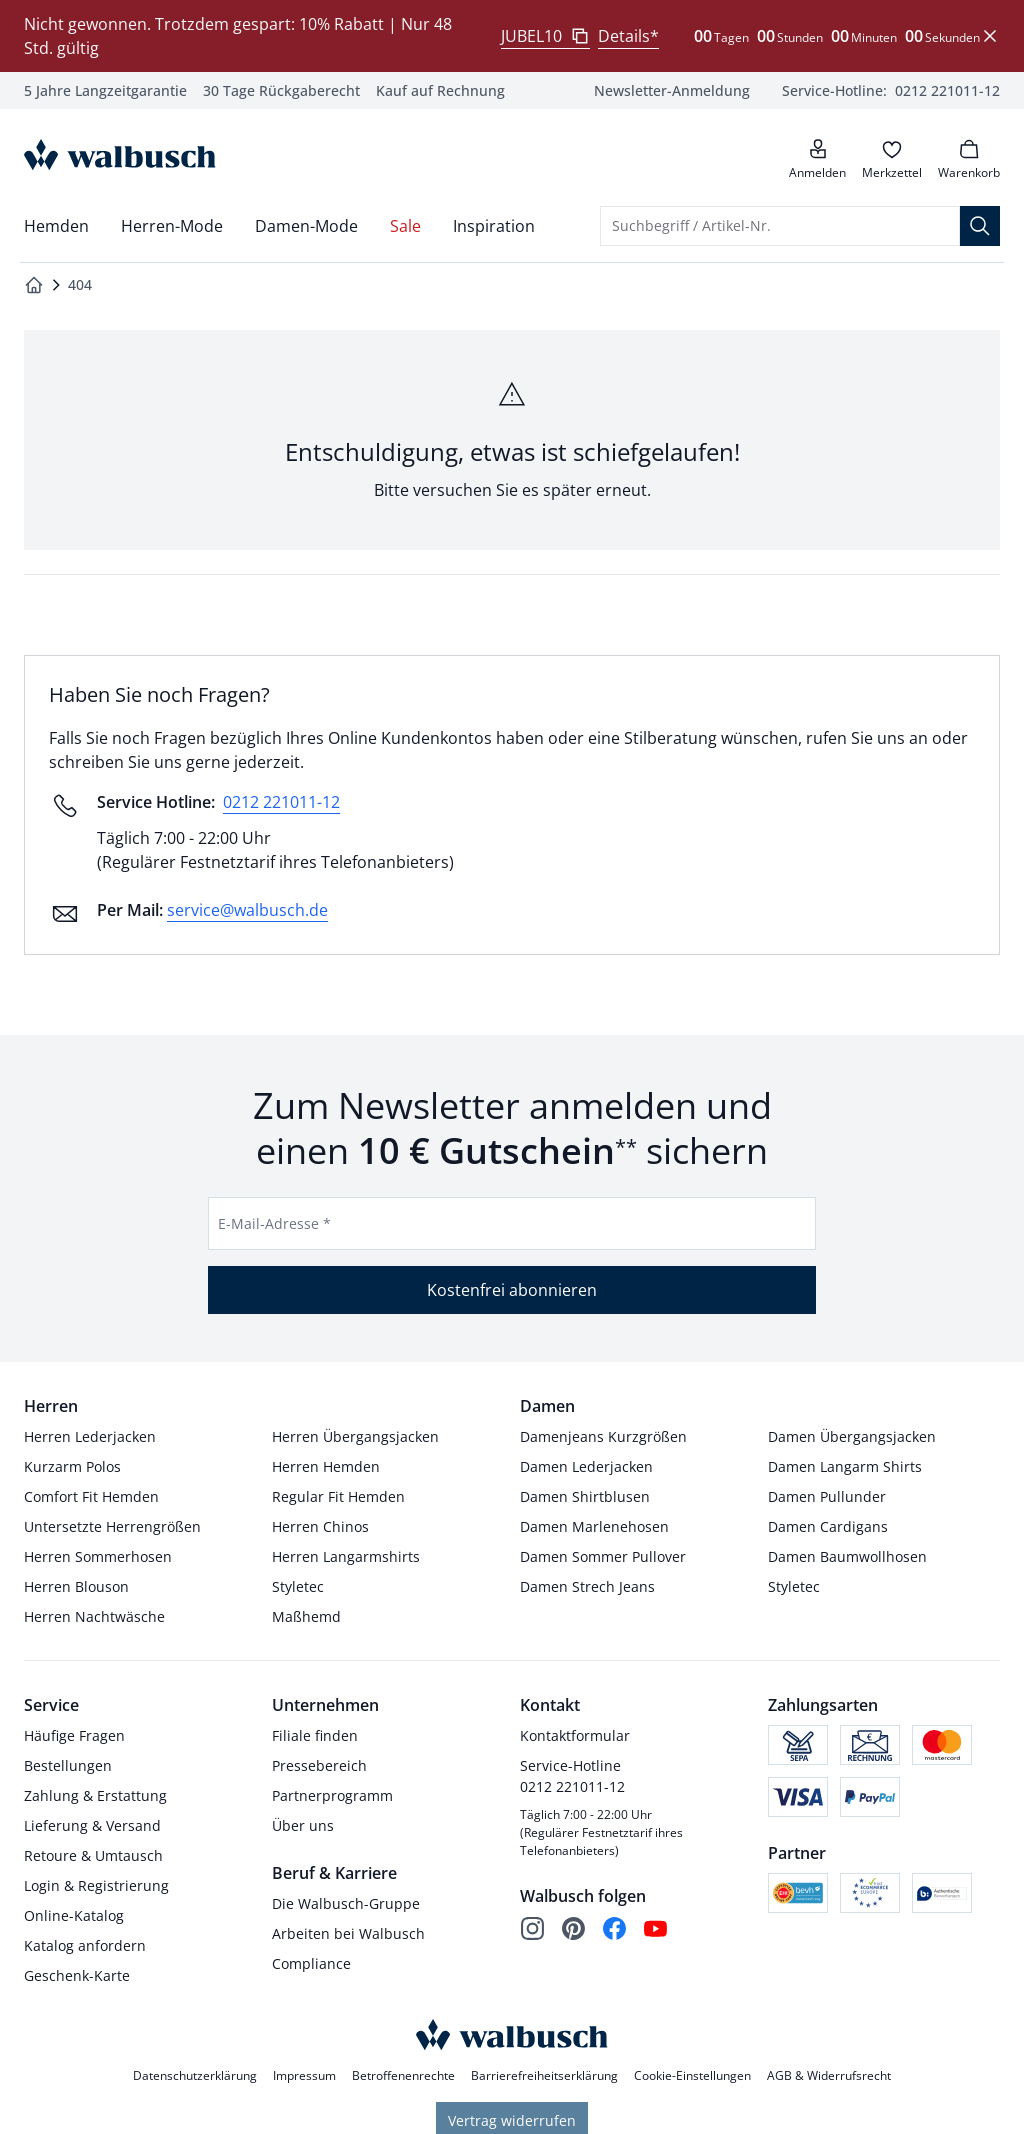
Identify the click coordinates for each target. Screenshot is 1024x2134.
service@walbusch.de (247, 910)
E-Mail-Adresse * (274, 1223)
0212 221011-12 (281, 802)
